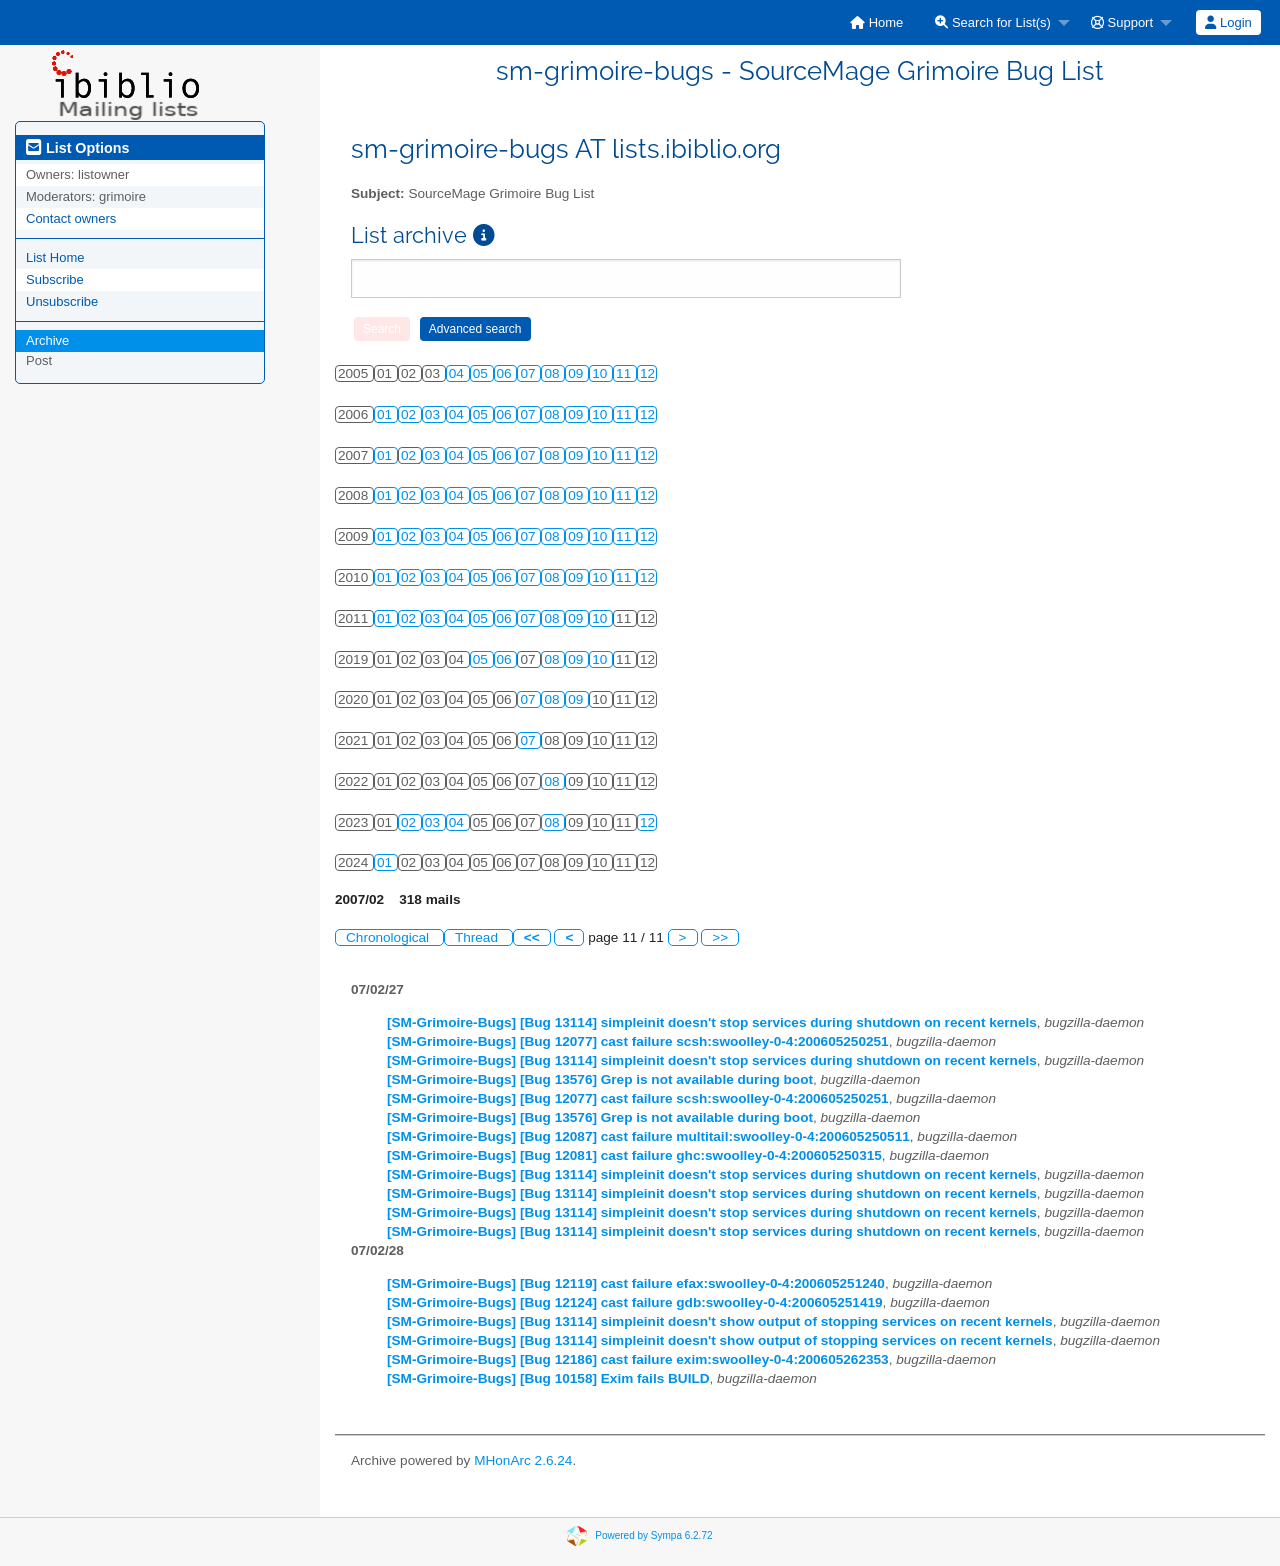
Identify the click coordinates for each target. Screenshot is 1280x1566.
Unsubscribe (62, 301)
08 (553, 373)
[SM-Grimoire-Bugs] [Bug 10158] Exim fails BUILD (548, 1378)
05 (482, 373)
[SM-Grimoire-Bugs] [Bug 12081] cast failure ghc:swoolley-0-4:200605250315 (634, 1155)
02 (410, 414)
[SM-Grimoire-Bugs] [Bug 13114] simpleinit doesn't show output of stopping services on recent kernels (720, 1321)
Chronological (389, 937)
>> (720, 937)
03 (434, 414)
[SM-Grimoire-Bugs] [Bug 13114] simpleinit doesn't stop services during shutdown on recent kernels (712, 1022)
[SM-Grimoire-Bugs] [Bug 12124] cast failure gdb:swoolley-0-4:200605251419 (635, 1302)
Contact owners (71, 218)
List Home (55, 257)
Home (876, 22)
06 (506, 373)
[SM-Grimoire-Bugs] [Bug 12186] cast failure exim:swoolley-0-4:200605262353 (638, 1359)
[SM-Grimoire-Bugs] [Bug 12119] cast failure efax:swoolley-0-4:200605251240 (636, 1283)
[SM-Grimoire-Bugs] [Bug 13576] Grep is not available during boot (600, 1079)
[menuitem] (876, 22)
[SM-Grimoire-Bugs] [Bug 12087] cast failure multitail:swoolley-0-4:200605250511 (648, 1136)
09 (577, 373)
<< (532, 937)
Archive (47, 340)
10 (601, 373)
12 (647, 373)
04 (458, 373)
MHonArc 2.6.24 (523, 1460)
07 (529, 373)
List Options (77, 148)
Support (1122, 22)
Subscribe (55, 279)
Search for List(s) (993, 22)
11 (625, 373)
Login (1228, 22)
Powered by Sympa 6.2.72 (653, 1535)
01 (386, 414)
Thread (478, 937)
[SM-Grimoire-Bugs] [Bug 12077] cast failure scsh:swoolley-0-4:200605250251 (638, 1041)
